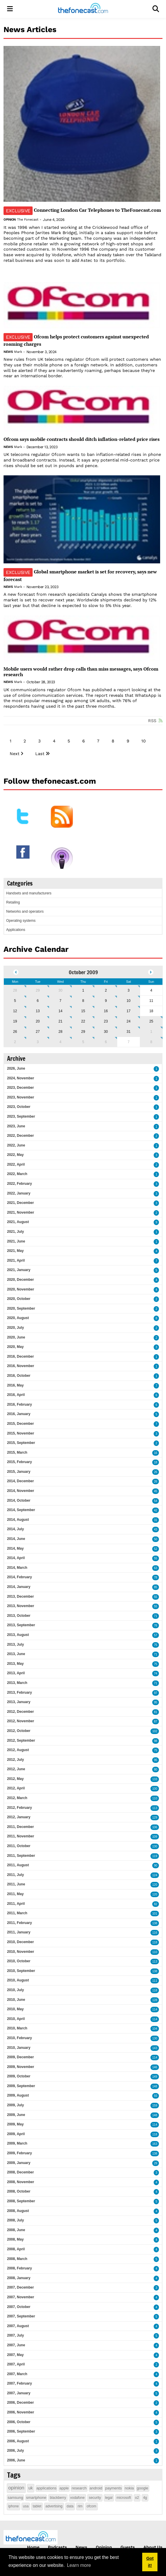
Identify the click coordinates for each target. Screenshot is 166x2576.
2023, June (16, 1126)
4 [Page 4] (54, 741)
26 (155, 1472)
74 (155, 1673)
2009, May (15, 2124)
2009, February (19, 2153)
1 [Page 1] (10, 741)
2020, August (18, 1318)
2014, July (15, 1529)
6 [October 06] (38, 1001)
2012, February (19, 1808)
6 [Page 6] (83, 741)
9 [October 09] (106, 1001)
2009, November (20, 2067)
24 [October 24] (128, 1021)
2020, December (20, 1280)
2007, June (16, 2345)
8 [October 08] (83, 1001)
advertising (54, 2506)
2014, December (20, 1481)
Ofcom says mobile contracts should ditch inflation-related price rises (82, 439)
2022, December (20, 1136)
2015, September (21, 1443)
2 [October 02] (106, 990)
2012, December (20, 1712)
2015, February (19, 1462)
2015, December (20, 1424)
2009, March (17, 2143)
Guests (127, 2547)
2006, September (21, 2431)
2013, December (20, 1596)
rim (80, 2506)
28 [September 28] (15, 990)
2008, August (18, 2211)
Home (33, 2547)
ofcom (91, 2506)
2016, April (16, 1395)
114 (154, 2009)
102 (154, 1731)
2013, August (18, 1635)
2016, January (18, 1414)
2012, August (18, 1750)
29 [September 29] (38, 990)
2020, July (15, 1328)
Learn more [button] (79, 2565)
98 (155, 1741)
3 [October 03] (129, 990)
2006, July (15, 2450)
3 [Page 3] (39, 741)
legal (109, 2498)
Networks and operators (24, 911)
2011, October (18, 1846)
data (70, 2506)
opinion (16, 2488)
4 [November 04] (60, 1042)
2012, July (15, 1760)
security (95, 2498)
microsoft (124, 2498)
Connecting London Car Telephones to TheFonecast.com (82, 210)
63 (155, 1568)
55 (155, 1558)
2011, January (18, 1932)
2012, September (21, 1740)
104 (154, 2028)
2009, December (20, 2057)
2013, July (15, 1644)
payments (113, 2488)
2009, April (16, 2134)
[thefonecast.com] (83, 9)
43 (155, 1529)
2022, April (16, 1164)
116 (154, 1932)
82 (155, 1904)
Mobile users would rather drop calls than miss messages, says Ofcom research (81, 671)
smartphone (36, 2497)
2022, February (19, 1184)
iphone (13, 2506)
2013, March (17, 1683)
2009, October (18, 2076)
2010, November (20, 1952)
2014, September (21, 1510)
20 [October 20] (38, 1021)
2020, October (18, 1299)
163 (154, 2143)
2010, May (15, 2009)
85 (155, 1587)
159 (154, 2105)
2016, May (15, 1385)
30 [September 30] (60, 990)
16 (155, 1453)
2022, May (15, 1155)
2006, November (20, 2412)
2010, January (18, 2048)
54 (155, 1501)
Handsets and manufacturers (28, 893)
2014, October (18, 1500)
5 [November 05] (83, 1042)
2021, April (16, 1260)
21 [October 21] (60, 1021)
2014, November (20, 1491)
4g (145, 2498)
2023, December (20, 1088)
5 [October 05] (15, 1001)
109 (154, 1836)
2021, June (16, 1241)
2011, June (16, 1884)
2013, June (16, 1654)
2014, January (18, 1587)
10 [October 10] (128, 1001)
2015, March (17, 1452)
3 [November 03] (38, 1042)
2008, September (21, 2201)
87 (155, 1721)
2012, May (15, 1779)
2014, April (16, 1558)
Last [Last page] (39, 753)
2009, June (16, 2115)
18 (155, 1462)
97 (155, 1693)
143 (154, 2048)
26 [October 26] (15, 1032)
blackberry (58, 2498)
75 (155, 1645)
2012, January (18, 1817)
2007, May (15, 2355)
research (79, 2488)
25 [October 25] (151, 1021)
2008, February (19, 2268)
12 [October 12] (15, 1011)
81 (155, 1712)
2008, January (18, 2278)
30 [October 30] (106, 1032)
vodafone (77, 2498)
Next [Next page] (14, 753)
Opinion (10, 219)
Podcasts (57, 2547)
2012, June (16, 1769)
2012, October (18, 1731)
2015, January (18, 1472)
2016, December (20, 1356)
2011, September (21, 1856)
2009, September (21, 2086)
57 (155, 1635)
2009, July (15, 2105)
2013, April (16, 1673)
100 (154, 1788)
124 (154, 1875)
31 (155, 1520)
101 (154, 1913)
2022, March (17, 1174)
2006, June (16, 2460)
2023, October (18, 1107)
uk (30, 2488)
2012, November (20, 1721)
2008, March (17, 2259)
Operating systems (21, 921)
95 (155, 1702)
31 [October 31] (128, 1032)
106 (154, 1827)
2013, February (19, 1692)
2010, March (17, 2028)
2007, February (19, 2383)
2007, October (18, 2307)
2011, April (16, 1904)
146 (154, 2067)
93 (155, 2095)
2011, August (18, 1865)
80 (155, 1769)
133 (154, 1779)
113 (154, 1808)
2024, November (20, 1078)
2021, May (15, 1251)
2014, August (18, 1520)
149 (154, 2076)
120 (154, 1884)
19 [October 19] (15, 1021)
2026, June (16, 1068)
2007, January (18, 2393)
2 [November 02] (15, 1042)
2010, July (15, 1990)
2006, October (18, 2422)
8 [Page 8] (113, 741)
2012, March (17, 1798)
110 (154, 1798)
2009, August (18, 2095)
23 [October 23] (106, 1021)
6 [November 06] (106, 1042)
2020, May (15, 1347)
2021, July (15, 1232)
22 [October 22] (83, 1021)
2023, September (21, 1116)
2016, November (20, 1366)
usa (25, 2506)
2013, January (18, 1702)
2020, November (20, 1289)
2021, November (20, 1212)
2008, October (18, 2191)
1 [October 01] (83, 990)
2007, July (15, 2335)
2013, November (20, 1606)
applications (46, 2488)
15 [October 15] (83, 1011)
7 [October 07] (60, 1001)
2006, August (18, 2441)
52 (155, 1549)
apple (64, 2488)
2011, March (17, 1913)
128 (154, 2000)
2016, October (18, 1376)
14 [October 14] (60, 1011)
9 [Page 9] (128, 741)
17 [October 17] (128, 1011)
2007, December (20, 2287)
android (96, 2488)
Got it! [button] (150, 2562)
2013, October (18, 1616)
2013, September (21, 1625)
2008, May (15, 2239)
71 (155, 1616)
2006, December (20, 2402)
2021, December (20, 1203)
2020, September (21, 1308)
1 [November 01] (151, 1032)
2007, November (20, 2297)
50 (155, 1539)
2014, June (16, 1539)
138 (154, 1923)
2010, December (20, 1942)
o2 (137, 2498)
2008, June (16, 2230)
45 (155, 1491)
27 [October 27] (38, 1032)
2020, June (16, 1337)
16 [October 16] (106, 1011)
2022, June (16, 1145)
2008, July (15, 2220)
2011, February (19, 1923)
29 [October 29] (83, 1032)
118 (154, 1942)
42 (155, 1510)
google (142, 2488)
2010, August (18, 1980)
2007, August (18, 2326)
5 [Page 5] (69, 741)
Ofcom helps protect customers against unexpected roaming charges (76, 340)
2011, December (20, 1827)
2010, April (16, 2019)
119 (154, 1856)
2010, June (16, 2000)
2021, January (18, 1270)
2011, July (15, 1875)
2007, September (21, 2316)
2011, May (15, 1894)
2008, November (20, 2182)
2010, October (18, 1961)
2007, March (17, 2374)
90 (155, 1865)
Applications (15, 930)
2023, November (20, 1097)
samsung (15, 2497)
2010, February (19, 2038)
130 (154, 1846)
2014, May (15, 1548)
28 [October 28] (60, 1032)
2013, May (15, 1664)
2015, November (20, 1433)
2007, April (16, 2364)
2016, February (19, 1404)
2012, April (16, 1788)
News (8, 351)
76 (155, 1625)
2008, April (16, 2249)
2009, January (18, 2163)
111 (154, 1980)
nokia (129, 2488)
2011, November (20, 1836)
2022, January (18, 1193)
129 (154, 1817)
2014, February (19, 1577)
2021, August (18, 1222)
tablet (37, 2506)
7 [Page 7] (98, 741)
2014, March (17, 1568)
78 (155, 1577)
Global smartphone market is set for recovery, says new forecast (80, 575)
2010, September (21, 1971)
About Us (152, 2547)
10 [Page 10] (143, 741)
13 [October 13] (38, 1011)
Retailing (13, 902)
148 (154, 2086)
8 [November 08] (151, 1042)
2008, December (20, 2172)
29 (155, 2163)
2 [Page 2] (25, 741)
